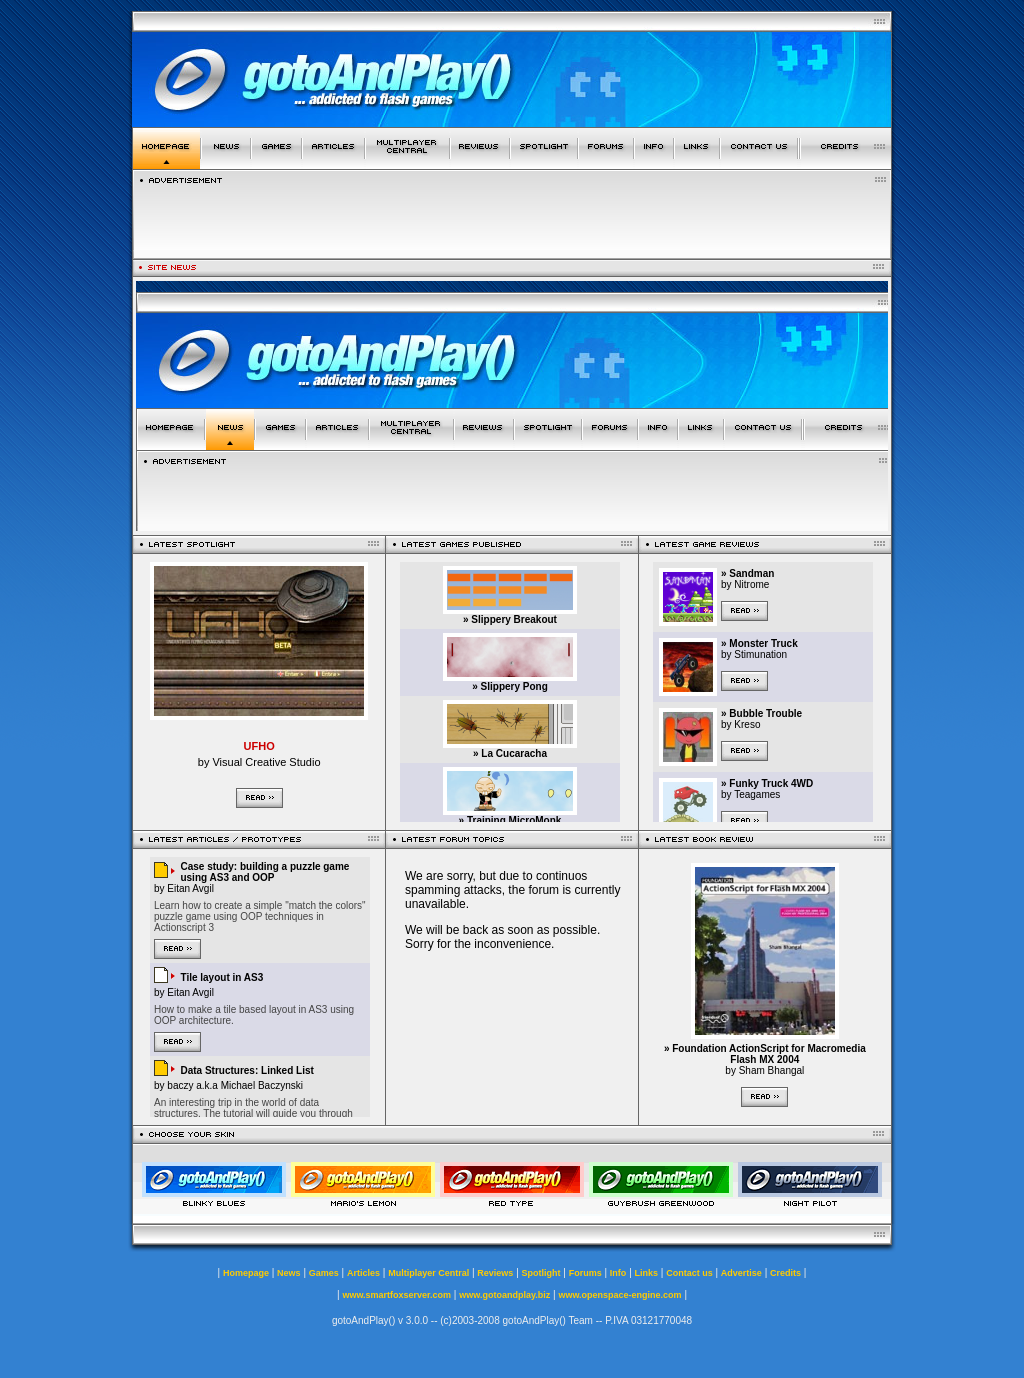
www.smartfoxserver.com (396, 1295)
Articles (363, 1273)
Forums (585, 1273)
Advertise (741, 1273)
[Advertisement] (512, 217)
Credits (785, 1273)
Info (618, 1273)
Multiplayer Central (428, 1273)
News (289, 1273)
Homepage (246, 1273)
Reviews (495, 1273)
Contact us (689, 1273)
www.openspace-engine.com (619, 1295)
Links (647, 1273)
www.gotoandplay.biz (504, 1295)
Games (324, 1273)
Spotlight (541, 1273)
